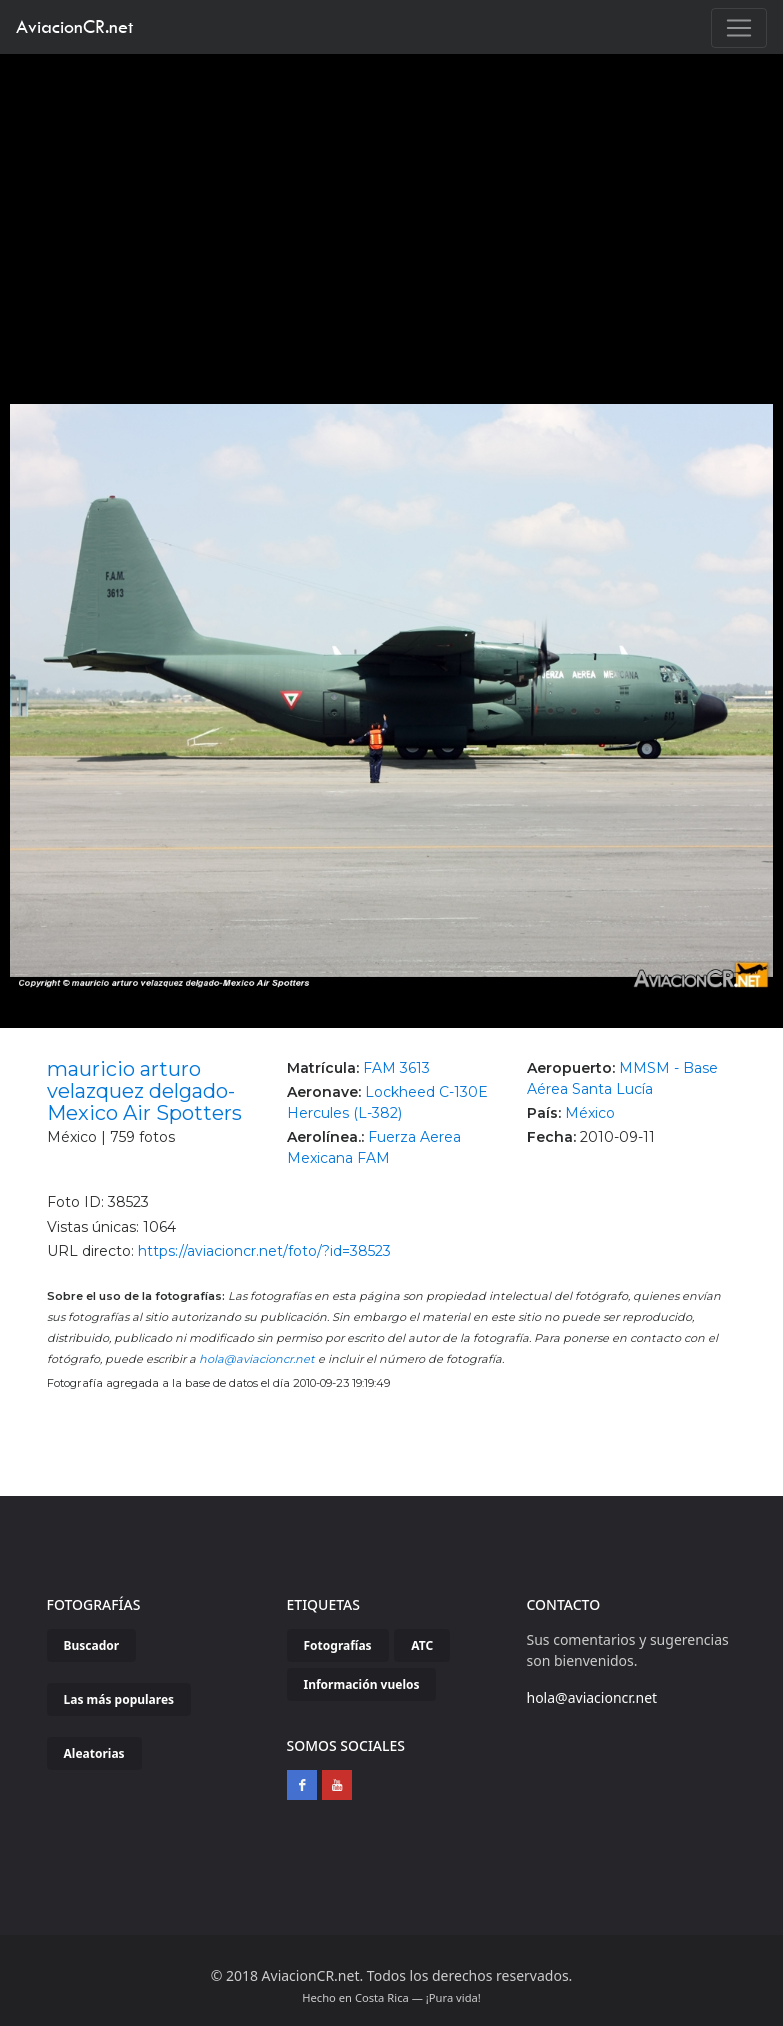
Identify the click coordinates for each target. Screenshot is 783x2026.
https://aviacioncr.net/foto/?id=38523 (264, 1251)
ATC (422, 1645)
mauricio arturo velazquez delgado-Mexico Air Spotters (144, 1091)
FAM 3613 (396, 1068)
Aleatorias (94, 1753)
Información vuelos (362, 1684)
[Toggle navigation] (739, 28)
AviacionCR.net (74, 26)
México (590, 1113)
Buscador (92, 1645)
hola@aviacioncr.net (257, 1359)
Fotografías (338, 1645)
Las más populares (119, 1699)
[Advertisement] (392, 204)
